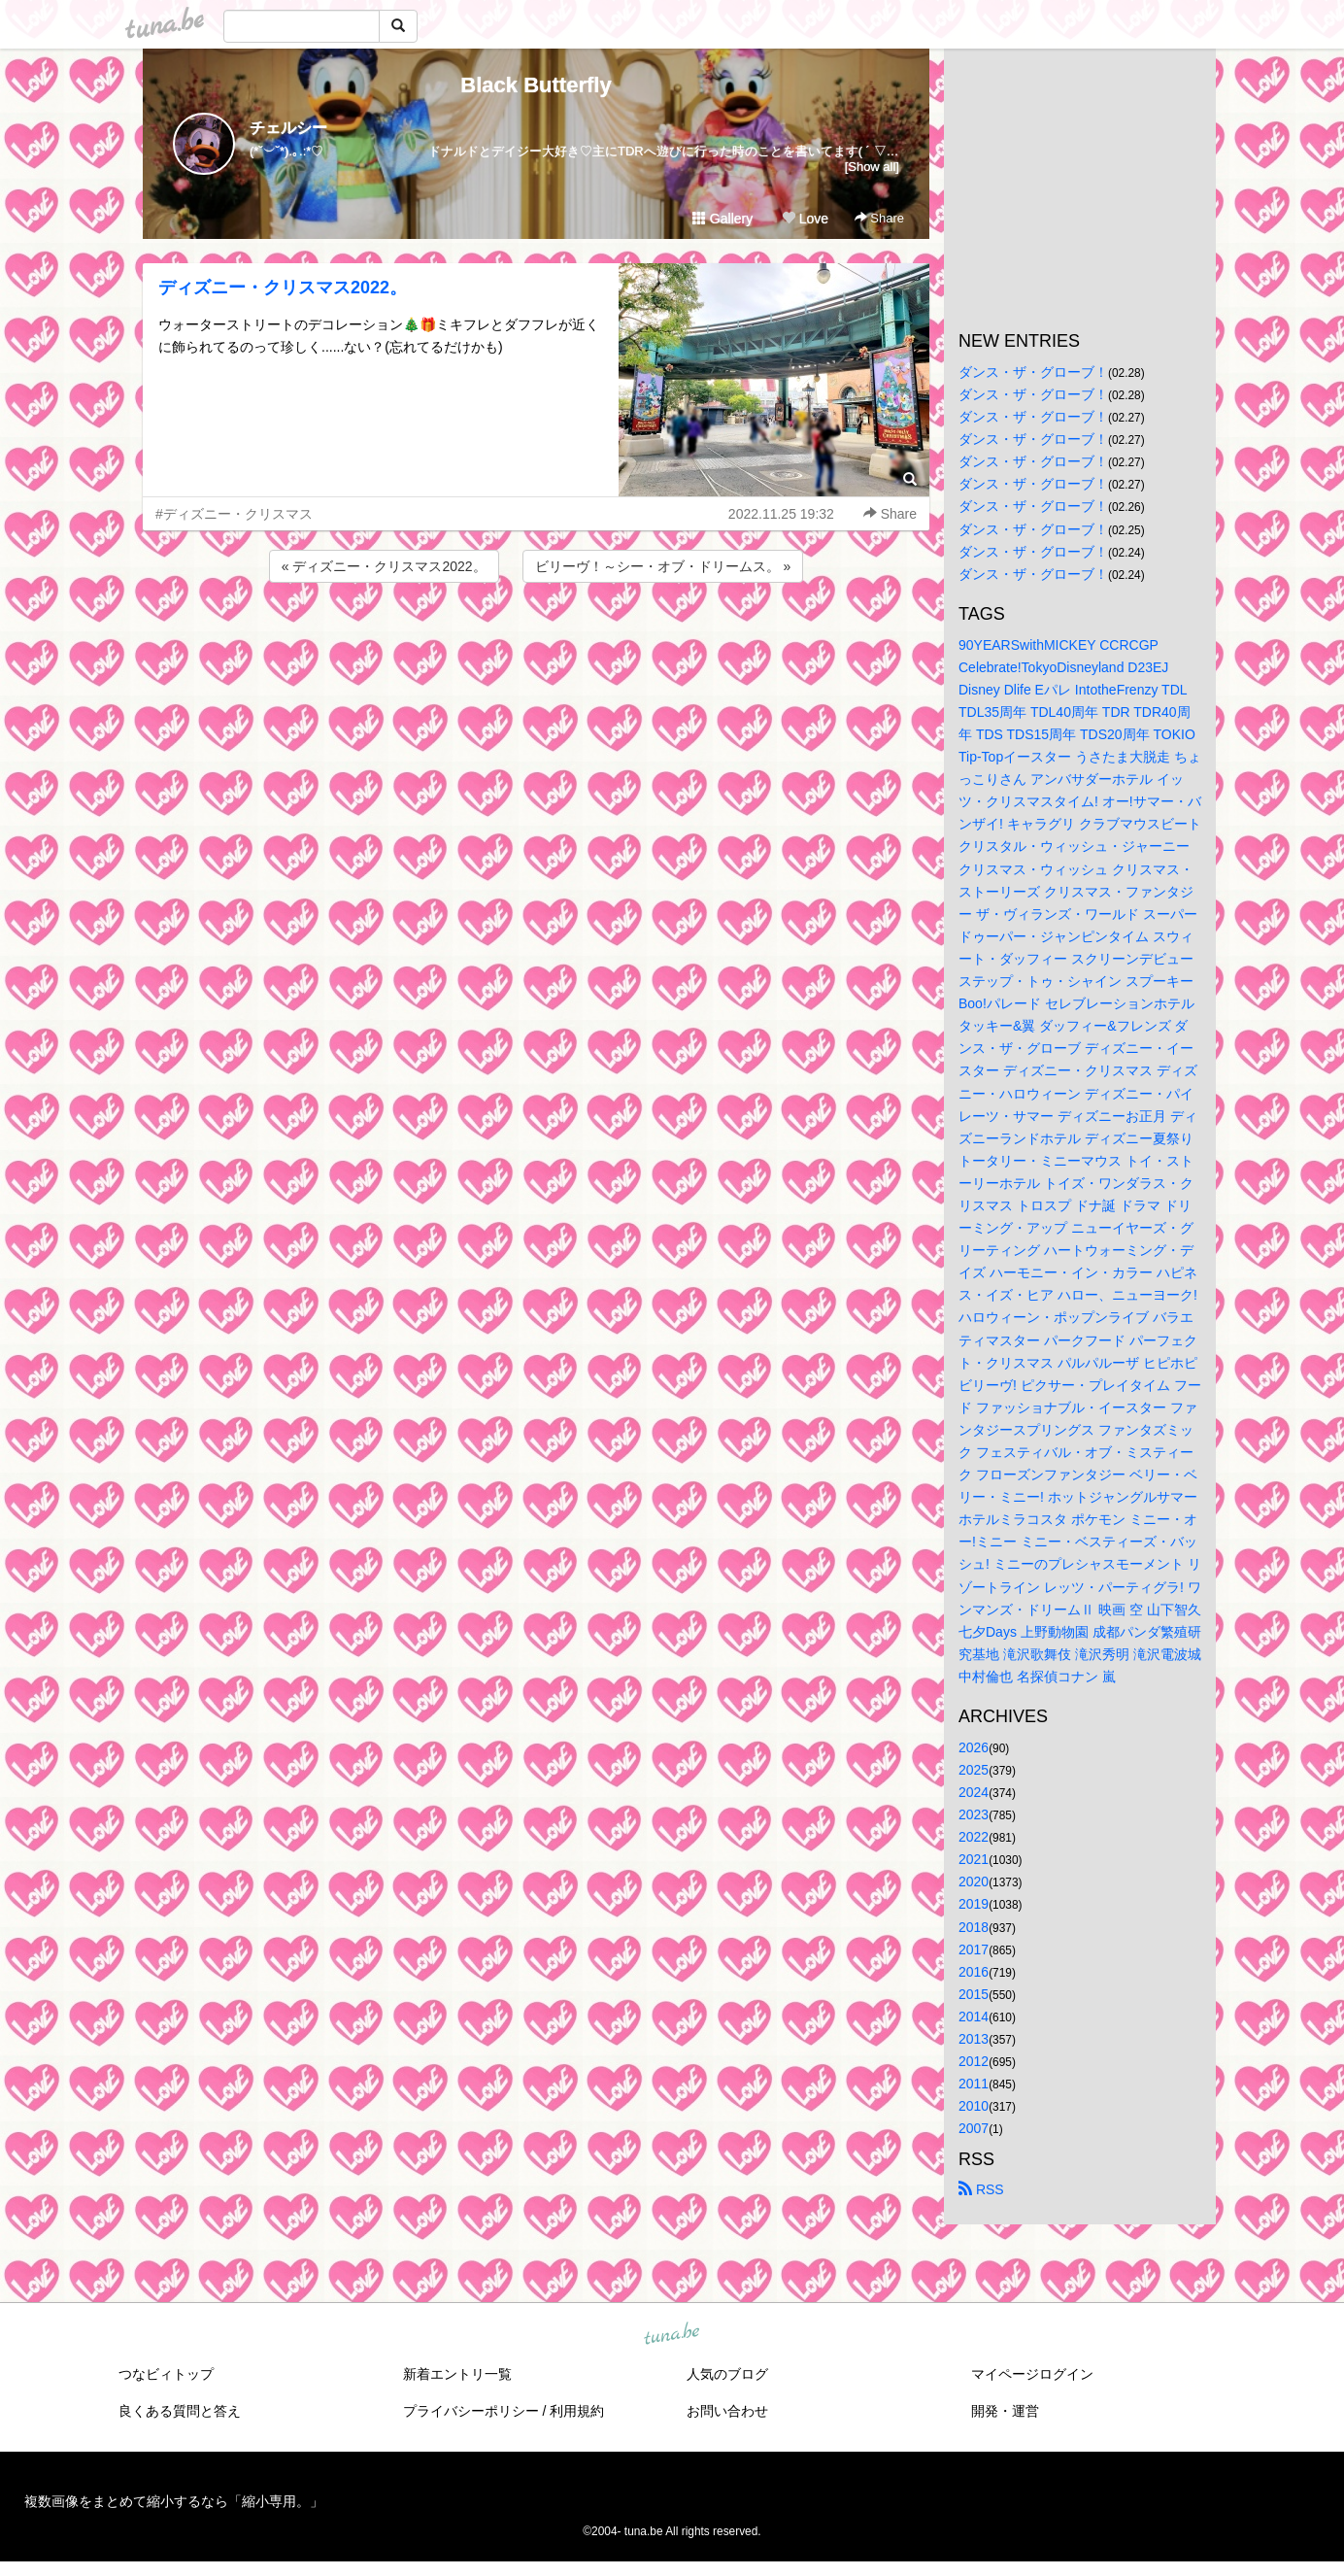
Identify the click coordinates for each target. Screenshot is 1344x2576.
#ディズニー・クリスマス (234, 514)
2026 (973, 1747)
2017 (973, 1949)
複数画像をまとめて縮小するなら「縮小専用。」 (173, 2501)
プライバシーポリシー (471, 2411)
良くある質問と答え (179, 2411)
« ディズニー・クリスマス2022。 (384, 566)
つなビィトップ (166, 2374)
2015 (973, 1994)
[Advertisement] (536, 639)
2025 (973, 1770)
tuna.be (671, 2334)
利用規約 (577, 2411)
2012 (973, 2061)
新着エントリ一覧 (457, 2374)
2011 (973, 2083)
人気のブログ (727, 2374)
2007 (973, 2128)
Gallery (722, 218)
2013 (973, 2039)
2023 (973, 1814)
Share (879, 218)
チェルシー (288, 127)
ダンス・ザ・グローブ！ (1033, 372)
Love (805, 218)
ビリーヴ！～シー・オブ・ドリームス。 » (663, 566)
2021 (973, 1859)
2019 (973, 1904)
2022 (973, 1837)
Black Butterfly (535, 85)
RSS (981, 2189)
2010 (973, 2106)
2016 (973, 1972)
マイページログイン (1032, 2374)
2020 (973, 1881)
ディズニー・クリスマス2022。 (282, 287)
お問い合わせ (727, 2411)
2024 (973, 1792)
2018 (973, 1927)
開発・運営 (1005, 2411)
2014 (973, 2016)
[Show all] (872, 166)
